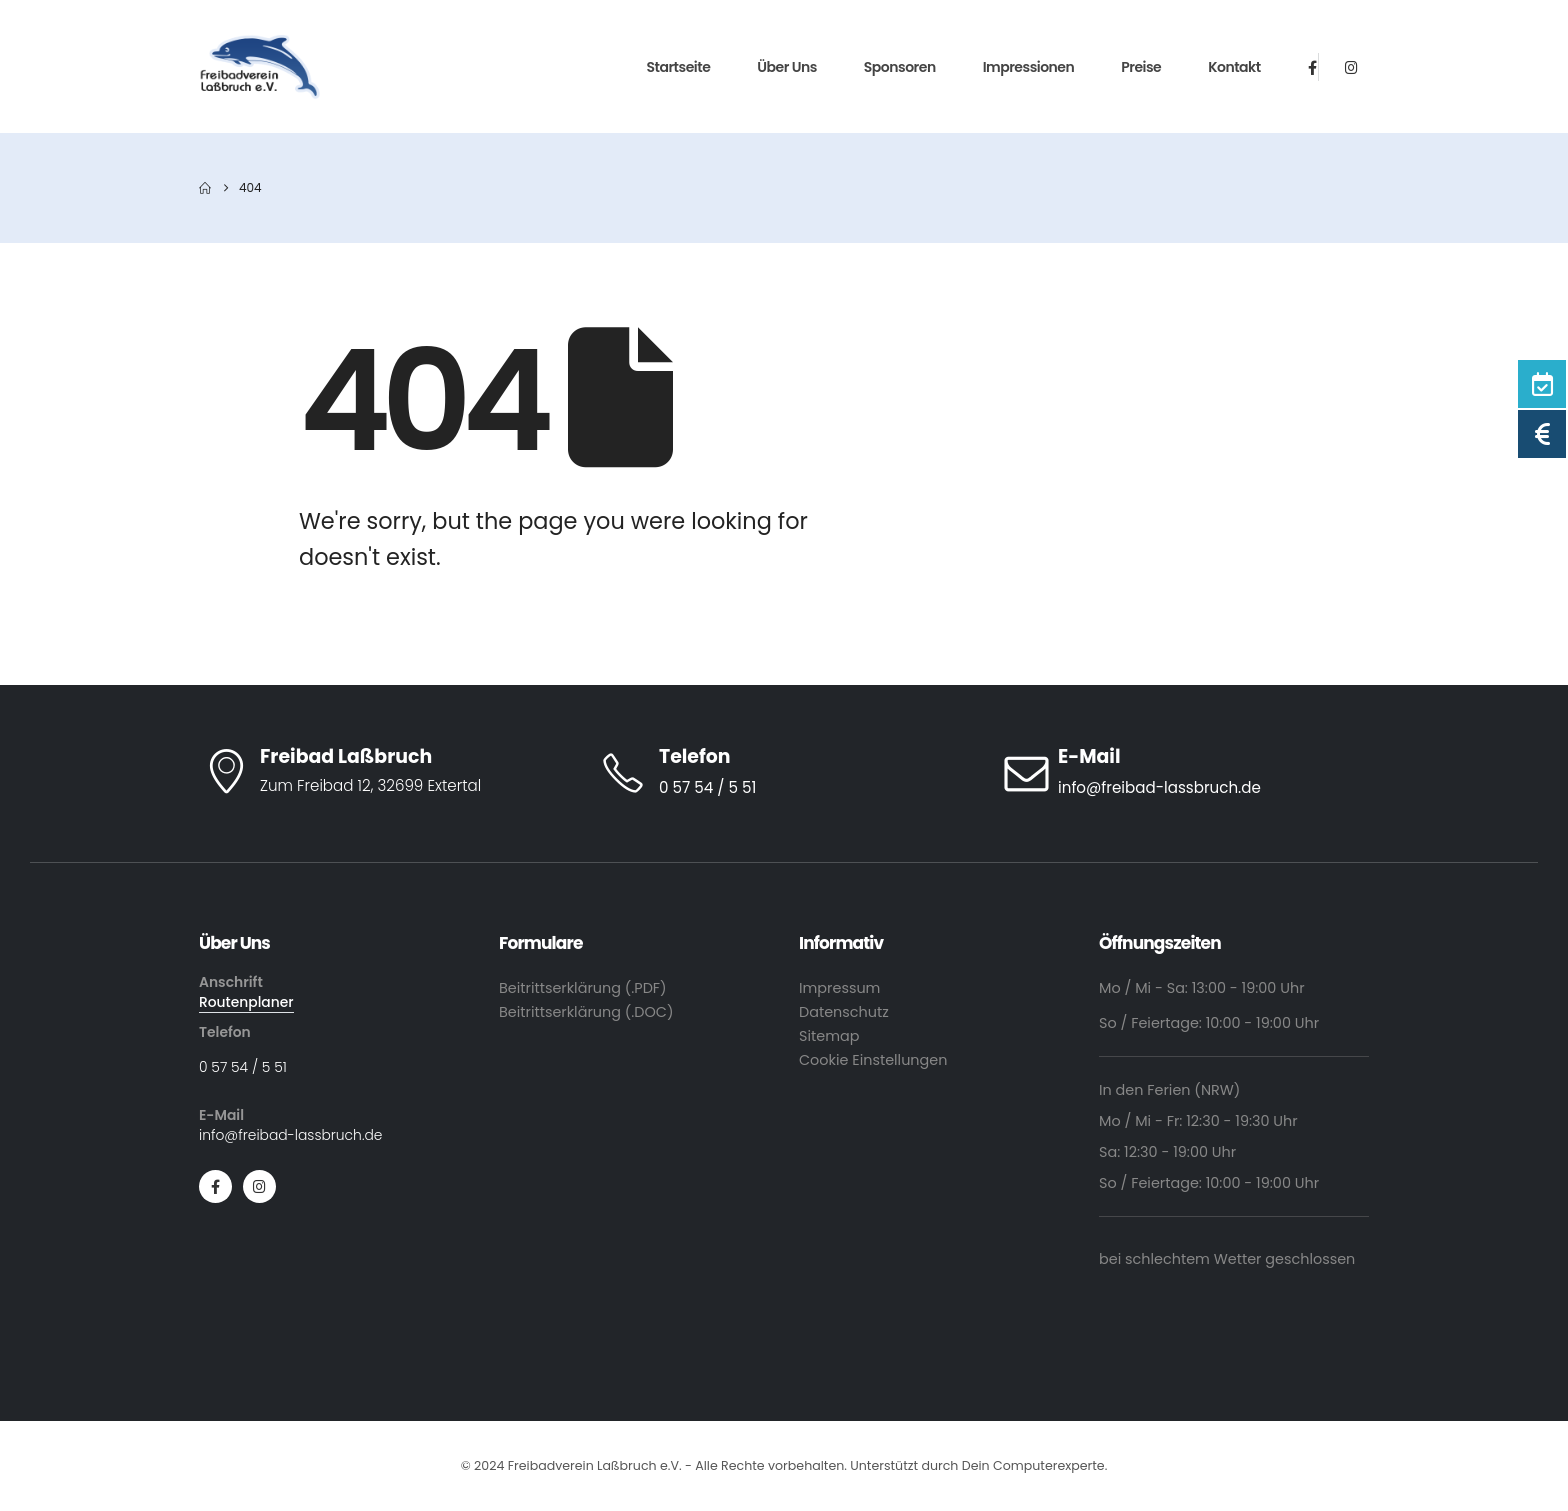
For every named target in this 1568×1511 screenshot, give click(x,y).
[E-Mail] (1184, 773)
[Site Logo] (260, 67)
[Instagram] (1351, 66)
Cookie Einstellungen (873, 1060)
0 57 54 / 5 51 (243, 1067)
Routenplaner (246, 1002)
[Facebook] (1312, 66)
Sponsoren (900, 67)
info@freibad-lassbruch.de (290, 1135)
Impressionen (1029, 67)
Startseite (679, 67)
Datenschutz (844, 1012)
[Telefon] (784, 773)
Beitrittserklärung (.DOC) (586, 1012)
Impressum (839, 988)
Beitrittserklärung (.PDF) (583, 988)
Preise (1141, 67)
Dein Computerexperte (1033, 1465)
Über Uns (787, 67)
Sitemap (829, 1036)
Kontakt (1234, 67)
